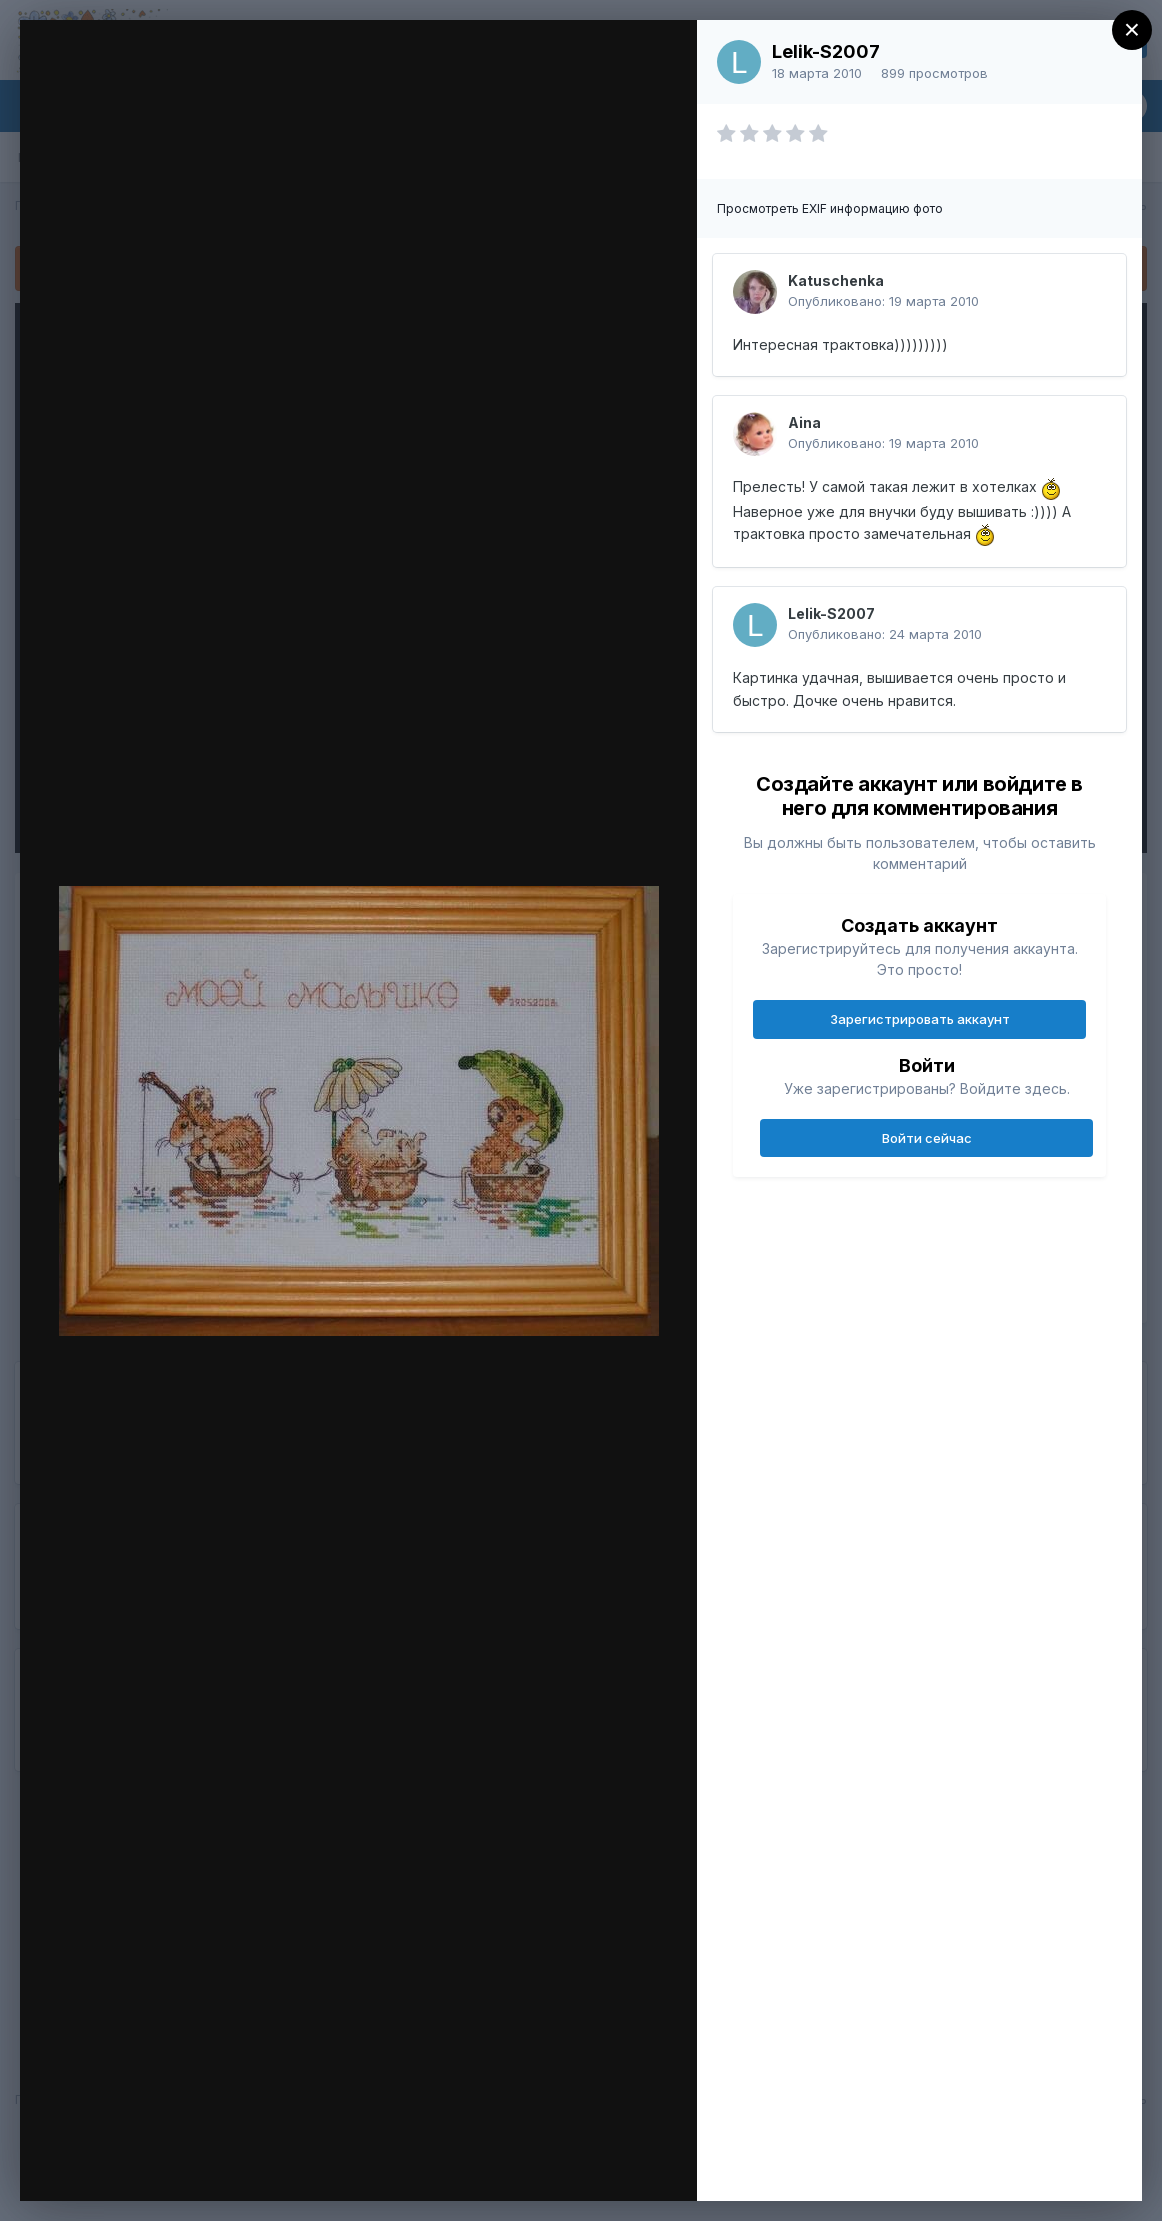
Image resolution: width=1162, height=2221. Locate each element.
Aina (804, 422)
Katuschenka (836, 280)
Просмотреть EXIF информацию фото (830, 208)
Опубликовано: (883, 301)
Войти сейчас (927, 1138)
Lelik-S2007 (826, 51)
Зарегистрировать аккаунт (920, 1019)
